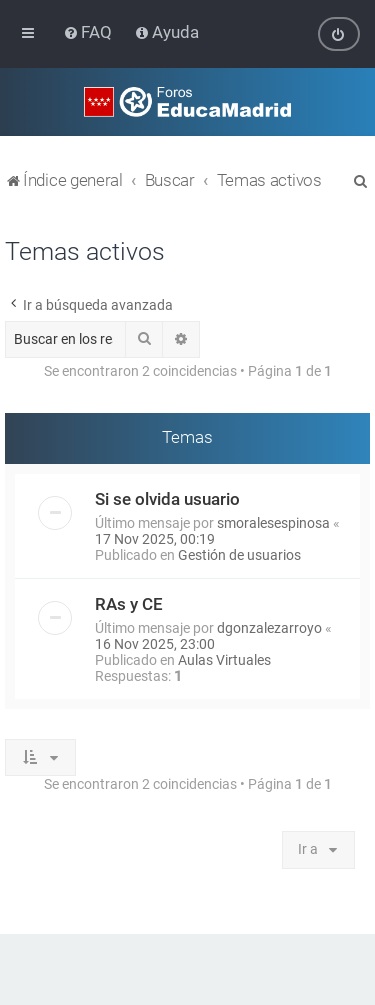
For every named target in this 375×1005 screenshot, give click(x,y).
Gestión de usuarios (239, 554)
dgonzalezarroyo (269, 627)
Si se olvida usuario (167, 498)
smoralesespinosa (273, 522)
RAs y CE (129, 603)
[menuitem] (89, 32)
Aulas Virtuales (224, 659)
